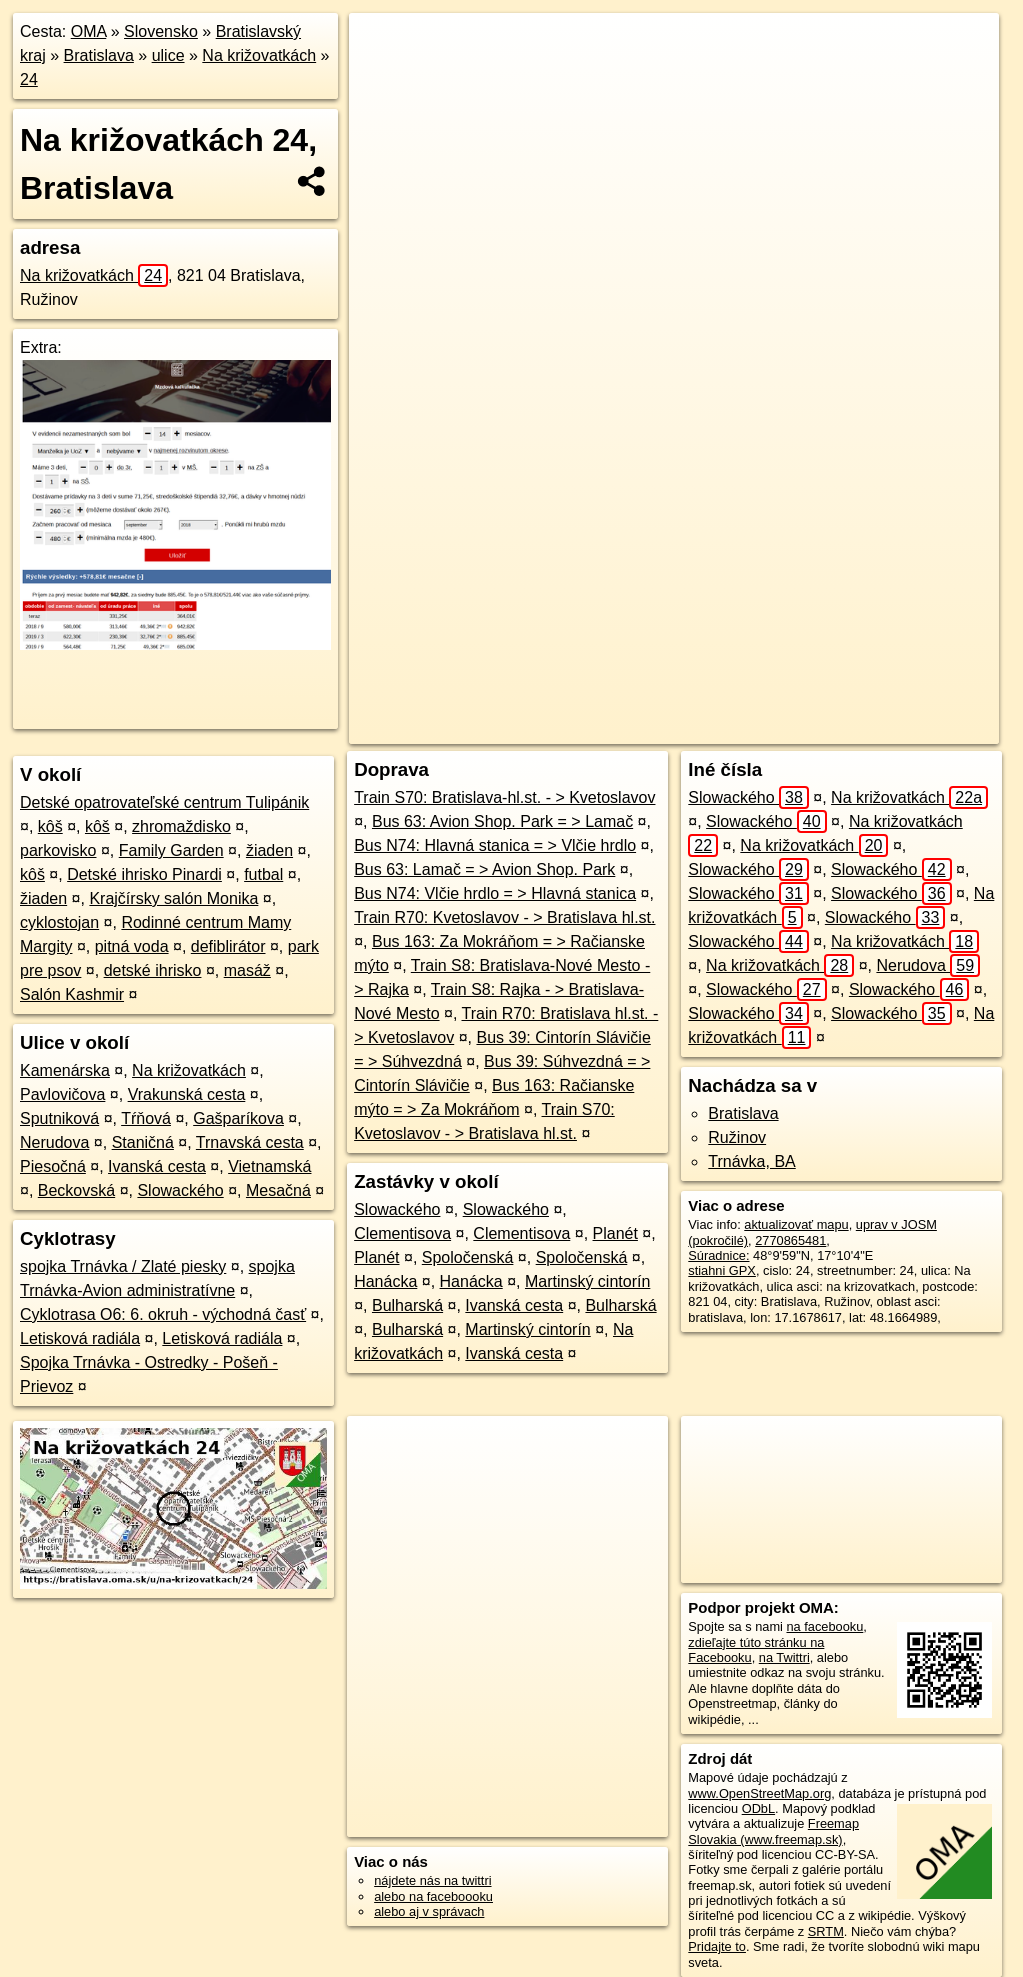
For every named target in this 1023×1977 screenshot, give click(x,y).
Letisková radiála (80, 1338)
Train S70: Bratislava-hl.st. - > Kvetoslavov (504, 797)
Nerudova (54, 1142)
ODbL (758, 1808)
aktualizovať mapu (796, 1224)
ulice (168, 55)
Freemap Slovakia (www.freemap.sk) (773, 1831)
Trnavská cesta (250, 1142)
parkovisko (58, 850)
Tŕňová (146, 1118)
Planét (615, 1233)
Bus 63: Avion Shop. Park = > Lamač (502, 821)
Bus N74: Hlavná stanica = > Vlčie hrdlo (495, 845)
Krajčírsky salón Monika (173, 898)
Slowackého (180, 1190)
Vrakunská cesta (187, 1094)
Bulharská (407, 1305)
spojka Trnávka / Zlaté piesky (123, 1266)
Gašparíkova (238, 1118)
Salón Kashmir (72, 994)
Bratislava (99, 55)
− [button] (382, 78)
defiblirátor (228, 946)
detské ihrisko (153, 970)
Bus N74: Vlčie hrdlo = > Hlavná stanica (495, 893)
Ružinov (737, 1137)
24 (29, 79)
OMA (89, 31)
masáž (247, 970)
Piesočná (53, 1166)
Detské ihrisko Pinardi (144, 874)
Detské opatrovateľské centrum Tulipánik (164, 802)
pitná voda (132, 946)
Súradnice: (718, 1255)
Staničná (143, 1142)
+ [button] (382, 47)
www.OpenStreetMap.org (759, 1793)
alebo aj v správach (429, 1911)
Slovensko (161, 31)
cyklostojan (59, 922)
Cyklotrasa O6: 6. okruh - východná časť (163, 1314)
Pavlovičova (62, 1094)
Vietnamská (269, 1166)
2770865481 (790, 1240)
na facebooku (824, 1626)
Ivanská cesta (157, 1166)
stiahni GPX (722, 1270)
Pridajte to (717, 1946)
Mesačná (278, 1190)
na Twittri (784, 1657)
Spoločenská (468, 1257)
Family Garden (171, 850)
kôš (50, 826)
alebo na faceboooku (433, 1896)
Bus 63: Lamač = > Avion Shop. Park (484, 869)
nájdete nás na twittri (432, 1880)
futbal (263, 874)
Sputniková (59, 1118)
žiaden (269, 850)
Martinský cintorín (587, 1281)
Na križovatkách (259, 55)
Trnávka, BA (751, 1161)
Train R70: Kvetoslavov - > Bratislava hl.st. (504, 917)
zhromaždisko (181, 826)
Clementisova (402, 1233)
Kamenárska (65, 1070)
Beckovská (76, 1190)
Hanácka (385, 1281)
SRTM (826, 1931)
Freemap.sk (691, 729)
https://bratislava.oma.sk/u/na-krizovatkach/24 (875, 729)
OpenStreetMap (588, 729)
